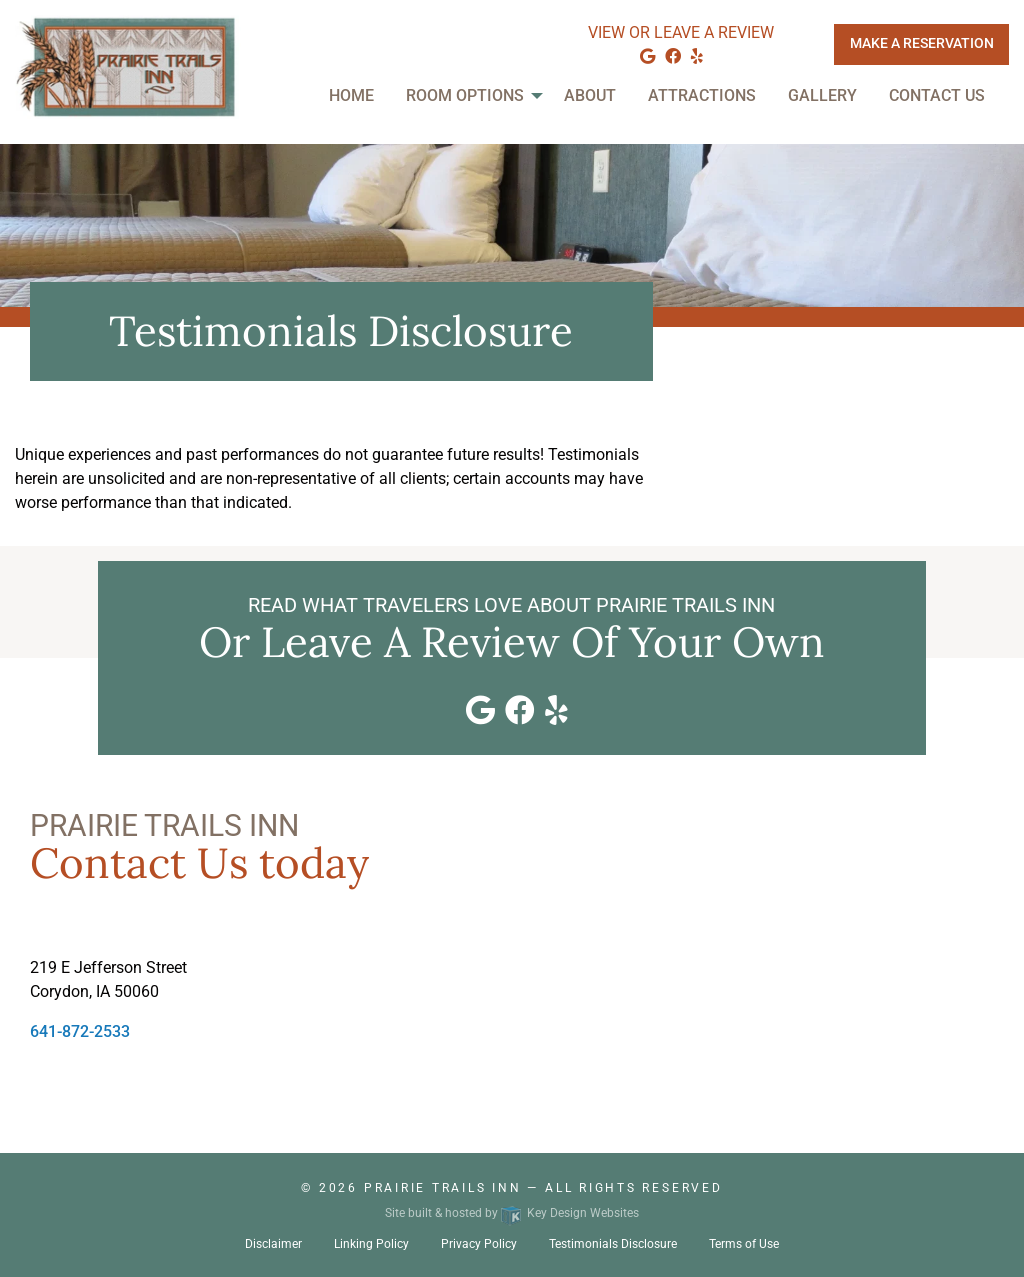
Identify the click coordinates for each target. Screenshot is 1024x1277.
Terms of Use (744, 1244)
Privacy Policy (479, 1244)
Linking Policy (371, 1244)
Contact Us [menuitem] (937, 95)
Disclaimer (273, 1244)
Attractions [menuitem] (702, 95)
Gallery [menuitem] (822, 95)
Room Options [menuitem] (465, 95)
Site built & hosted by (512, 1213)
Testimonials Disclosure (613, 1244)
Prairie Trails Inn (443, 1188)
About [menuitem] (590, 95)
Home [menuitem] (351, 95)
